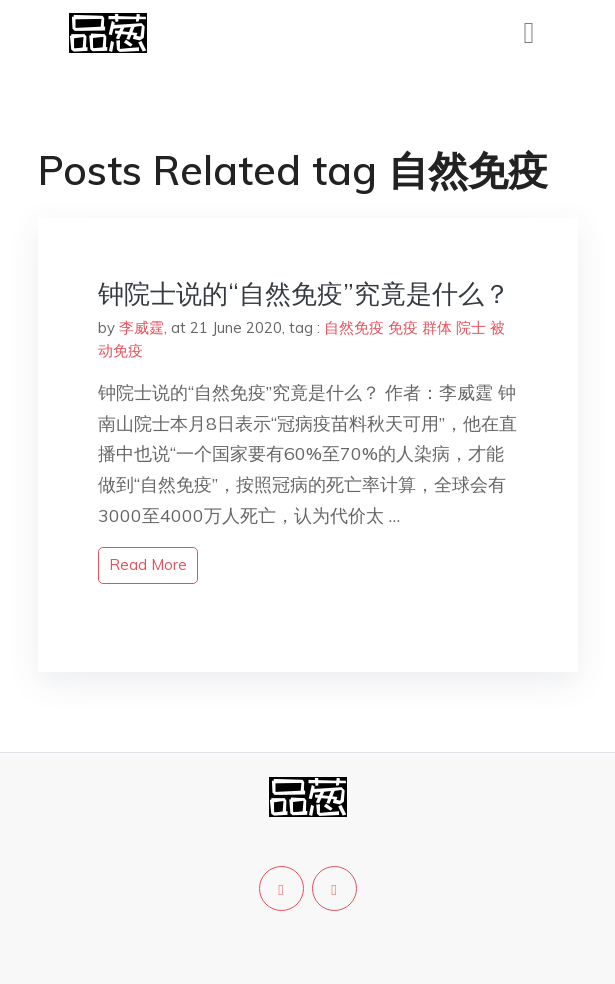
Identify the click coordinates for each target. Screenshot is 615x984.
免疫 (403, 327)
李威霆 (141, 327)
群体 (437, 327)
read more (148, 564)
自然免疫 (354, 327)
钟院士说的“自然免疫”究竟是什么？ (304, 293)
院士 (471, 327)
